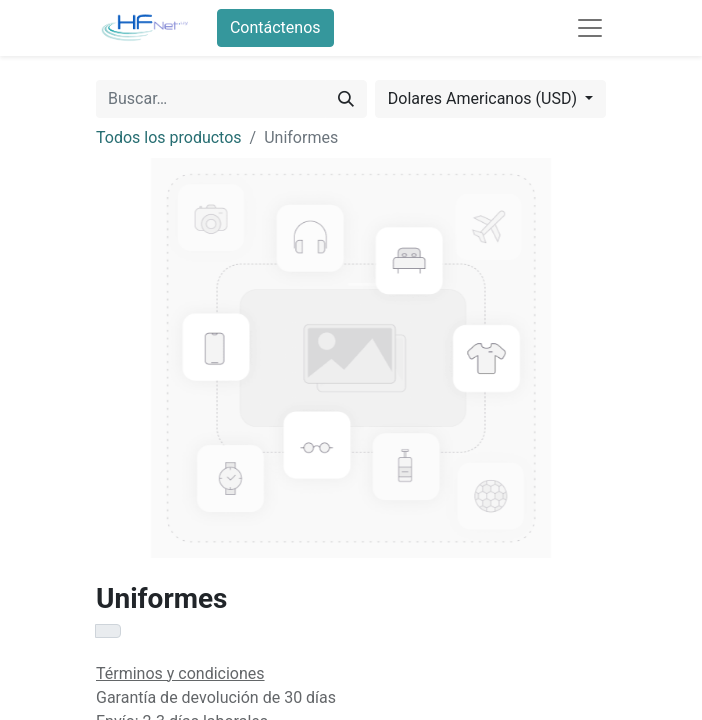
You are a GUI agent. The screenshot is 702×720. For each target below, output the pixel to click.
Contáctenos (275, 27)
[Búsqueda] (346, 99)
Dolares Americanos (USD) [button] (484, 98)
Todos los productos (169, 137)
